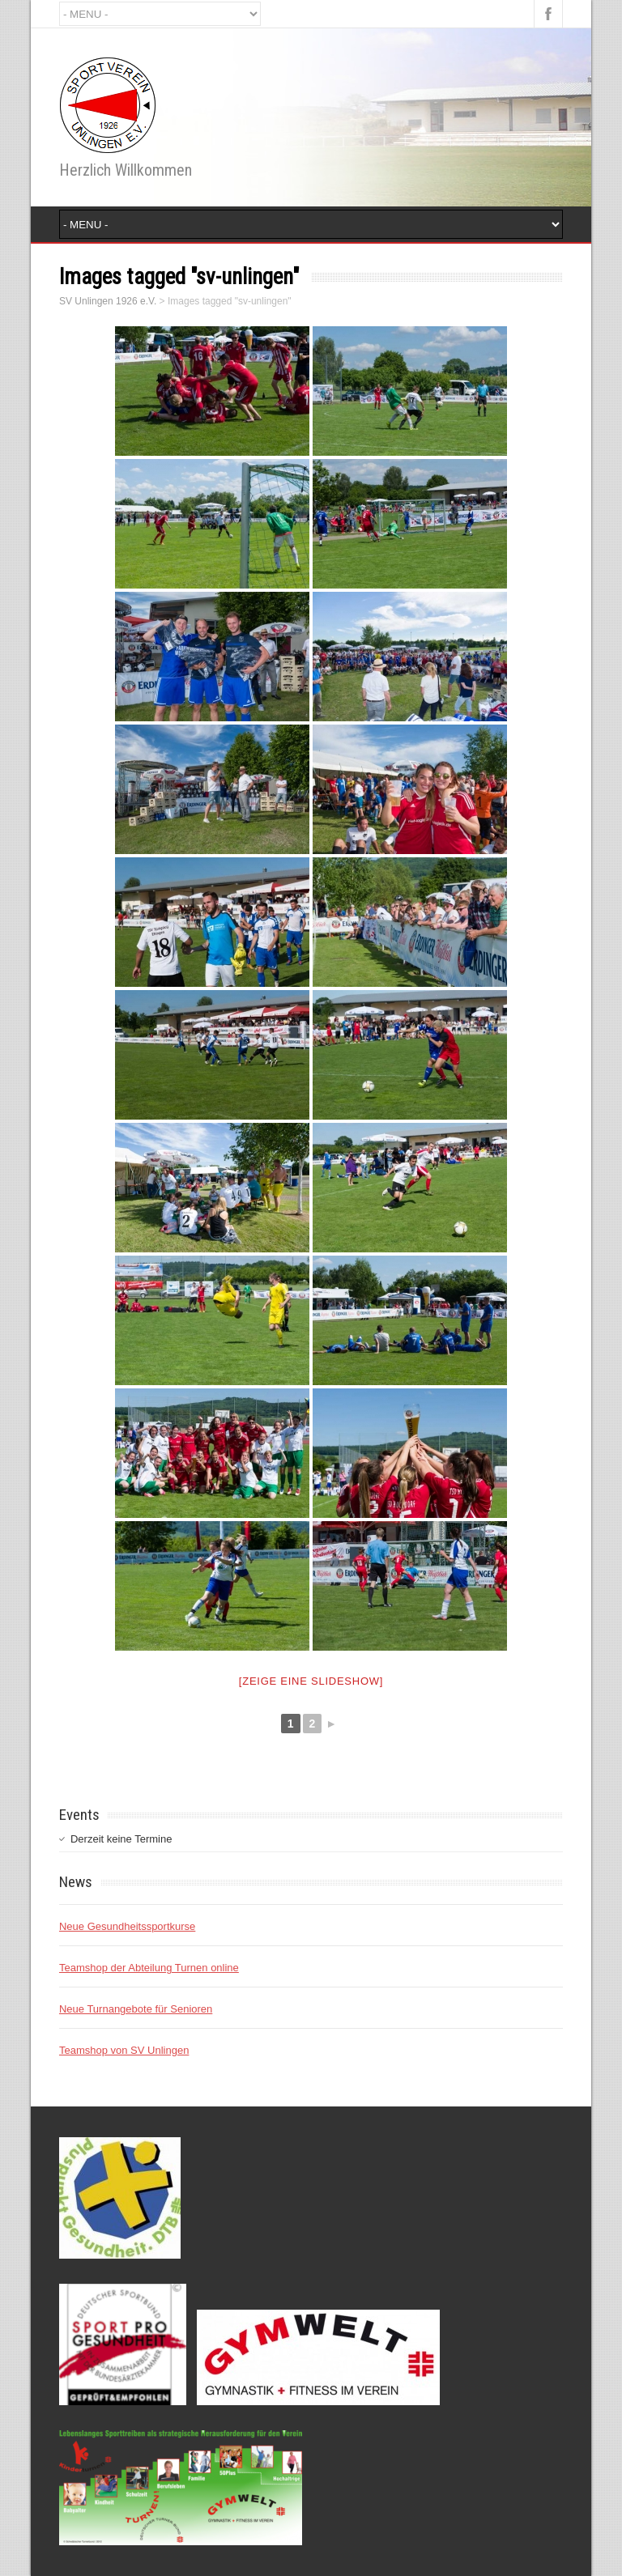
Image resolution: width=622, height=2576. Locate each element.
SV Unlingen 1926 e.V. (107, 301)
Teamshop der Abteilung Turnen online (149, 1968)
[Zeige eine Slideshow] (311, 1681)
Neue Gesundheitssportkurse (127, 1926)
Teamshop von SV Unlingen (124, 2050)
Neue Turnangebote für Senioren (135, 2009)
